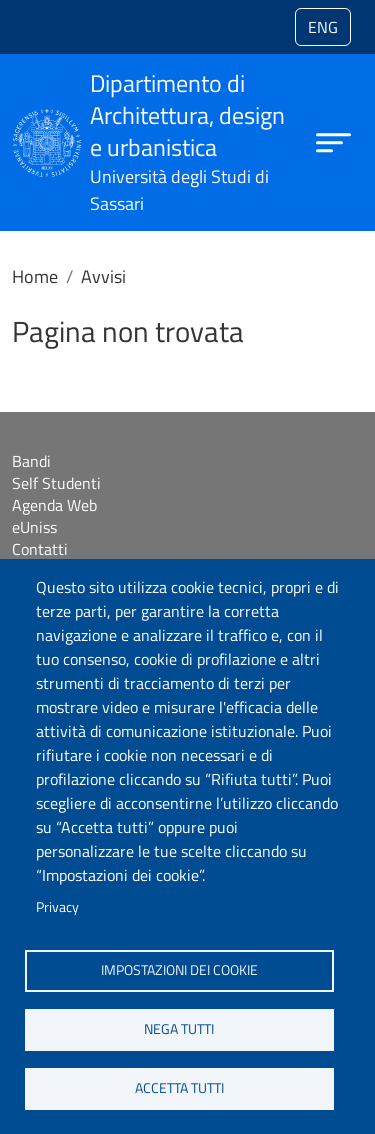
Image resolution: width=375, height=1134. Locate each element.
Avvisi (103, 276)
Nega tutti (179, 1029)
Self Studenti (56, 483)
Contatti (40, 549)
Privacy (57, 907)
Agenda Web (54, 505)
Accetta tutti (179, 1088)
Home (35, 276)
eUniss (34, 527)
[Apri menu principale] (333, 142)
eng (323, 27)
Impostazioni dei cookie (179, 970)
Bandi (31, 461)
